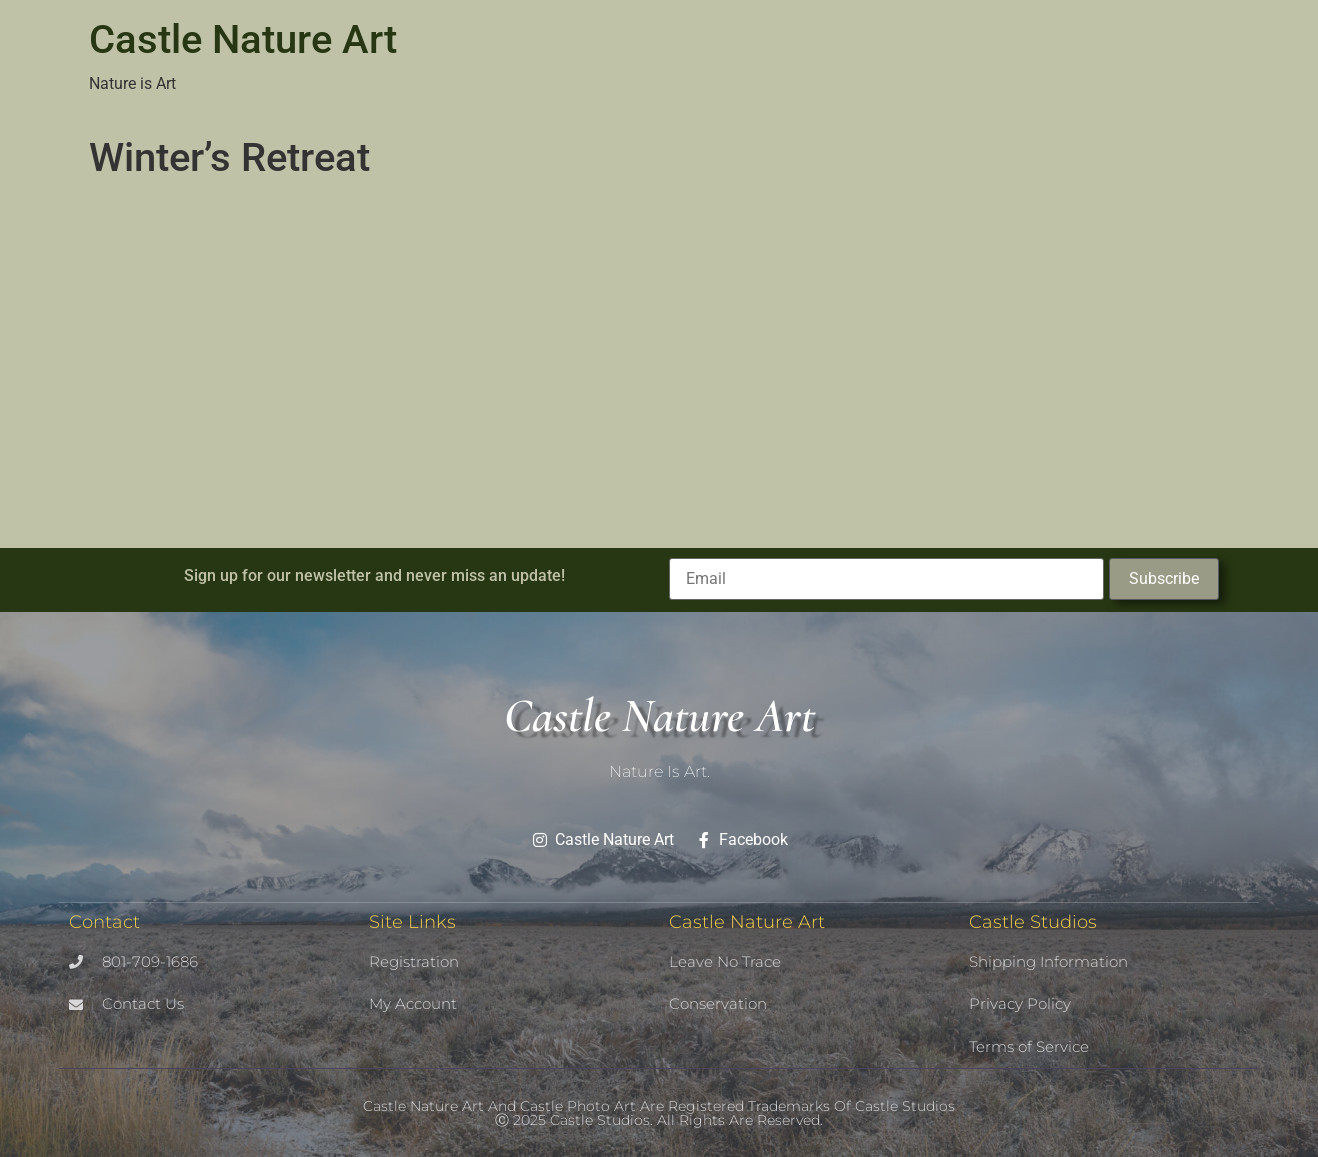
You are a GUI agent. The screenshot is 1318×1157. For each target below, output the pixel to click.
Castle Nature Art (243, 39)
